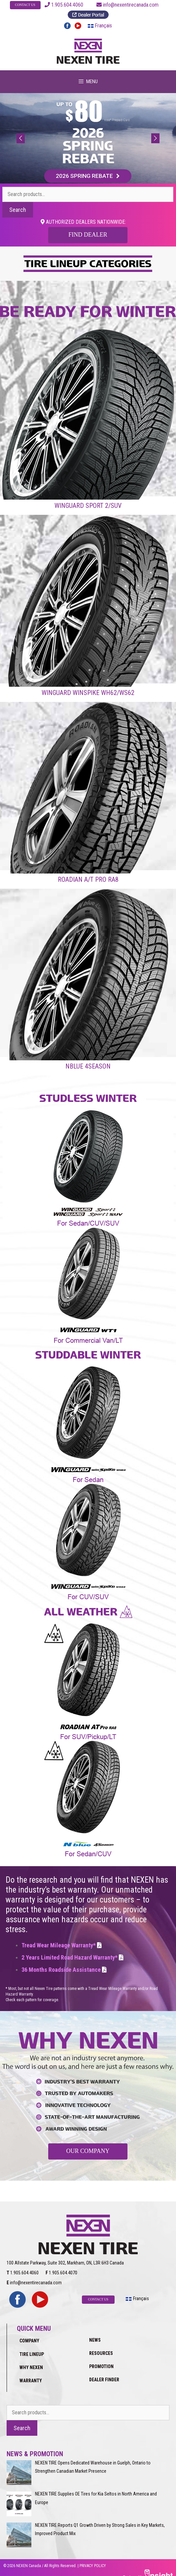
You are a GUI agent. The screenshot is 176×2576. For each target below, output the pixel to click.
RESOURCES (101, 2346)
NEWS (95, 2332)
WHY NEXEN (31, 2360)
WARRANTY (30, 2373)
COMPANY (29, 2333)
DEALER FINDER (104, 2372)
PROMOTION (101, 2359)
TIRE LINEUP (31, 2347)
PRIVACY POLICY (93, 2558)
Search (17, 212)
